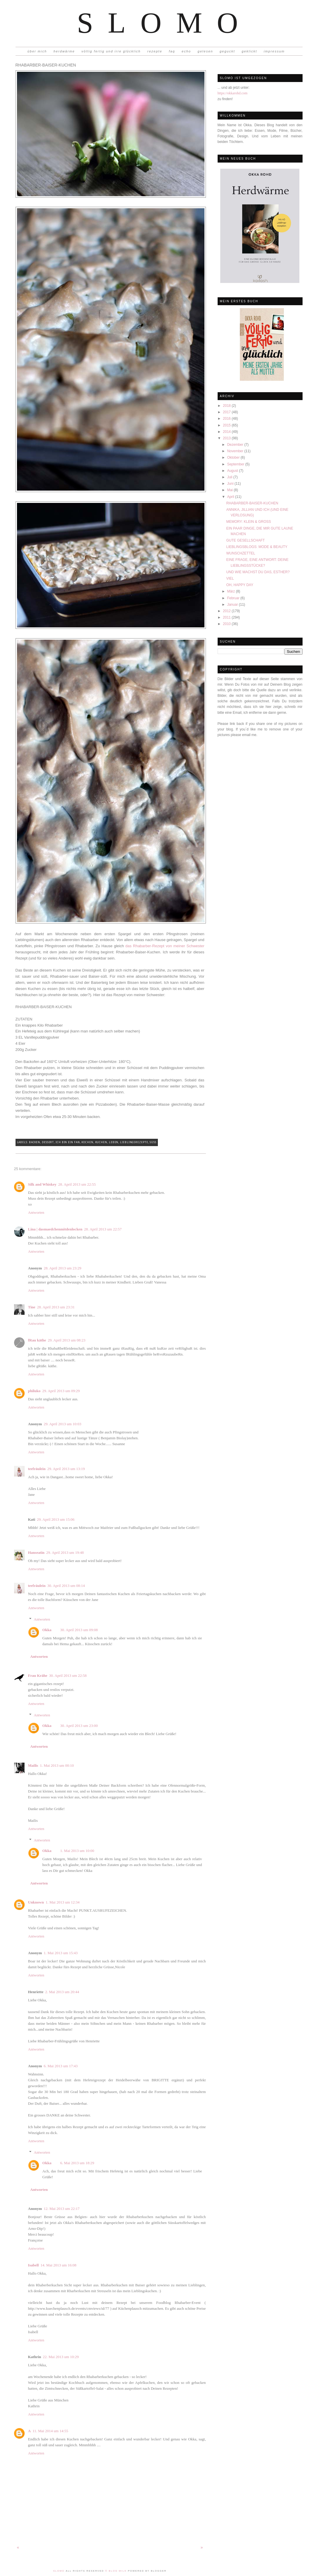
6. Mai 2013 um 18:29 (77, 2163)
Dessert (48, 1142)
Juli (230, 477)
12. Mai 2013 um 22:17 (61, 2208)
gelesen (205, 51)
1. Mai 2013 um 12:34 (63, 1902)
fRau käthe (37, 1340)
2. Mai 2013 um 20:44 (62, 1992)
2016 (227, 418)
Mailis (33, 1765)
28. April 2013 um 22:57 (103, 1229)
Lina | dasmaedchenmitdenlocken (55, 1229)
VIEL (230, 578)
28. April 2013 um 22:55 (77, 1184)
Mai (230, 490)
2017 (227, 412)
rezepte (154, 51)
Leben (114, 1142)
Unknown (36, 1902)
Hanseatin (36, 1552)
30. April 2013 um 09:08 (79, 1630)
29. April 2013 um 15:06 (55, 1519)
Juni (230, 484)
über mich (37, 51)
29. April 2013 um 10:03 (62, 1424)
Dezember (235, 445)
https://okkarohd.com (232, 93)
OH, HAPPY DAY (239, 585)
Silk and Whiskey (42, 1184)
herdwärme (64, 51)
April (231, 497)
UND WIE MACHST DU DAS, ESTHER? (257, 572)
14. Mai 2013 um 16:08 (58, 2265)
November (235, 451)
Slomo (164, 22)
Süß (153, 1142)
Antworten (36, 1212)
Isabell (33, 2265)
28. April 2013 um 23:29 (62, 1268)
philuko (34, 1391)
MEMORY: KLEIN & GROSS (248, 522)
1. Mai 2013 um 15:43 (61, 1953)
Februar (233, 598)
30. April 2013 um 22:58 (68, 1675)
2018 (227, 406)
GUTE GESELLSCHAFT (245, 540)
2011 (227, 617)
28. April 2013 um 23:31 (56, 1307)
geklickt (249, 51)
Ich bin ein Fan (68, 1142)
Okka (47, 1630)
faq (172, 51)
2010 (227, 624)
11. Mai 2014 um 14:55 (50, 2431)
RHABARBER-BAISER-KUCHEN (252, 503)
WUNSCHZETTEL (240, 553)
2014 (227, 432)
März (231, 591)
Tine (31, 1307)
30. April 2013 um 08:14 (66, 1585)
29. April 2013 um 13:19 (66, 1469)
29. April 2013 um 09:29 (61, 1391)
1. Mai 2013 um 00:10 (57, 1765)
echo (186, 51)
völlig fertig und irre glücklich (111, 51)
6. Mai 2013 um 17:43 (61, 2066)
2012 (227, 611)
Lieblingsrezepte (134, 1142)
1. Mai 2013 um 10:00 (77, 1850)
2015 (227, 425)
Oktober (233, 457)
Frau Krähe (37, 1675)
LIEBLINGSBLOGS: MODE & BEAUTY (256, 547)
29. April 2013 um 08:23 (66, 1340)
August (233, 471)
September (236, 464)
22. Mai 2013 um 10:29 (60, 2357)
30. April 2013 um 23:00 (79, 1725)
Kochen (87, 1142)
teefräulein (37, 1469)
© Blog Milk (116, 2571)
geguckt (227, 51)
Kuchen (101, 1142)
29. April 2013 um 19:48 (65, 1552)
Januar (233, 604)
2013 (227, 438)
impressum (274, 51)
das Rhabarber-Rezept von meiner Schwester (164, 946)
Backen (34, 1142)
